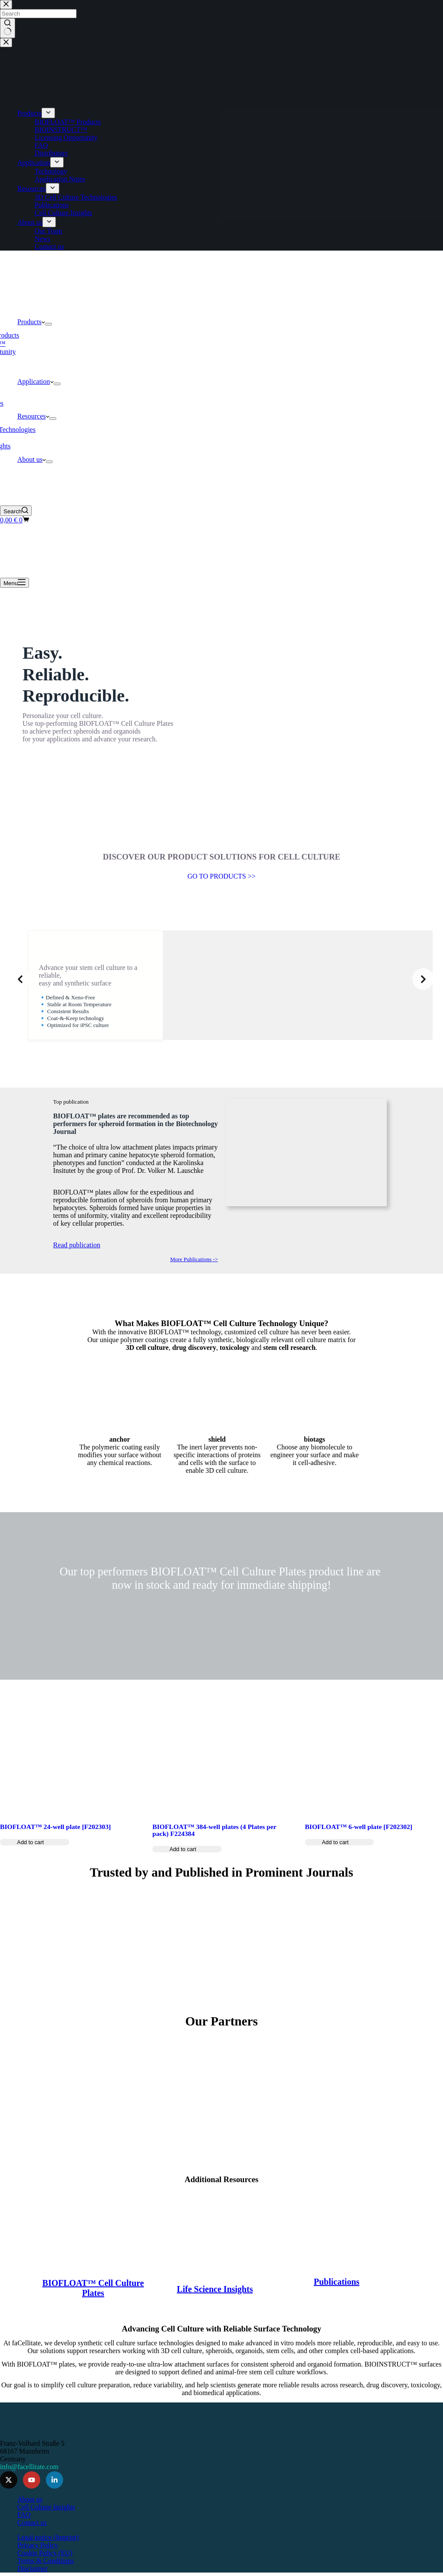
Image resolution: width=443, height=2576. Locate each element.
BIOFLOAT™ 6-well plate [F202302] (358, 1854)
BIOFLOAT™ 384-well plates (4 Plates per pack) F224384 (214, 1857)
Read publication (81, 1257)
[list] (221, 979)
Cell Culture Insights (46, 2503)
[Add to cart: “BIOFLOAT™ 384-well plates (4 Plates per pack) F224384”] (187, 1876)
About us (31, 459)
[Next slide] (423, 979)
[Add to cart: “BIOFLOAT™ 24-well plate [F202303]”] (34, 1869)
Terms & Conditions (45, 2557)
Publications (336, 2273)
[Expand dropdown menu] (48, 324)
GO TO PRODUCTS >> (221, 876)
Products (31, 321)
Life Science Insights (215, 2280)
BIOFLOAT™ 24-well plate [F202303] (55, 1854)
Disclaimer (32, 2565)
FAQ (24, 2511)
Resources (33, 416)
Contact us (32, 2519)
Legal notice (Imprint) (48, 2533)
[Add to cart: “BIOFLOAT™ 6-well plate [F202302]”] (339, 1869)
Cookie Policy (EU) (44, 2549)
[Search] (16, 511)
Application (35, 381)
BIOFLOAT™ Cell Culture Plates (94, 2279)
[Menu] (14, 583)
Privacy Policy (37, 2541)
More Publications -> (192, 1272)
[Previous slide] (20, 979)
